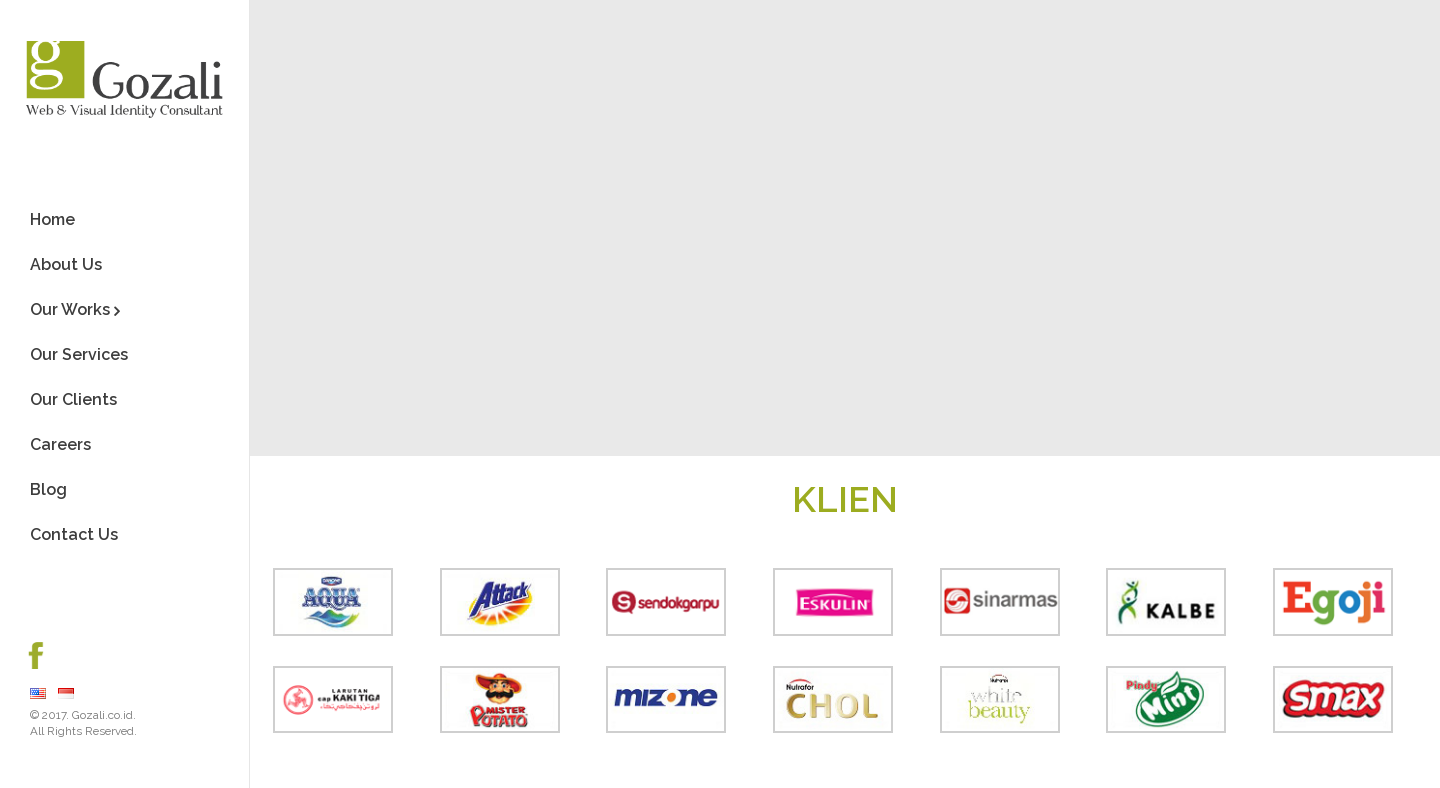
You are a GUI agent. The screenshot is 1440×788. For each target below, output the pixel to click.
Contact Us (74, 534)
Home (52, 219)
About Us (66, 264)
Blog (48, 489)
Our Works (70, 309)
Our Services (79, 354)
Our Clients (73, 399)
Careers (60, 444)
